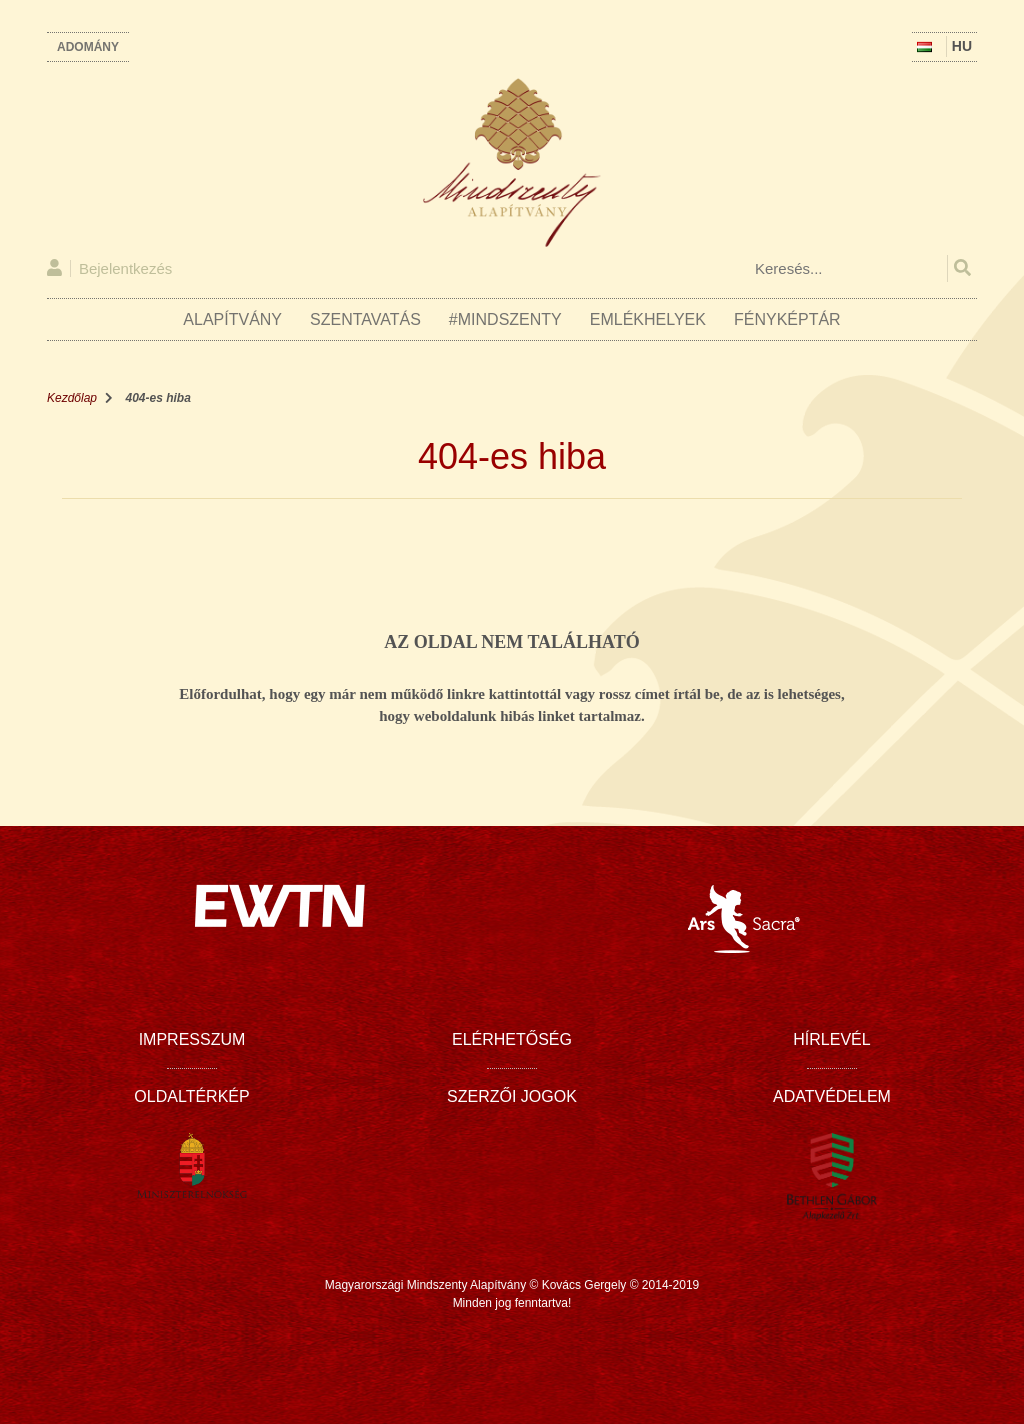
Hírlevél (831, 1039)
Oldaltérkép (191, 1096)
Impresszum (192, 1039)
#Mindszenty (505, 319)
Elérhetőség (512, 1039)
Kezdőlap (72, 398)
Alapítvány (232, 319)
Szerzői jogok (512, 1096)
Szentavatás (365, 319)
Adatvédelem (832, 1096)
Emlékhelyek (648, 319)
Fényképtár (787, 319)
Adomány (88, 47)
